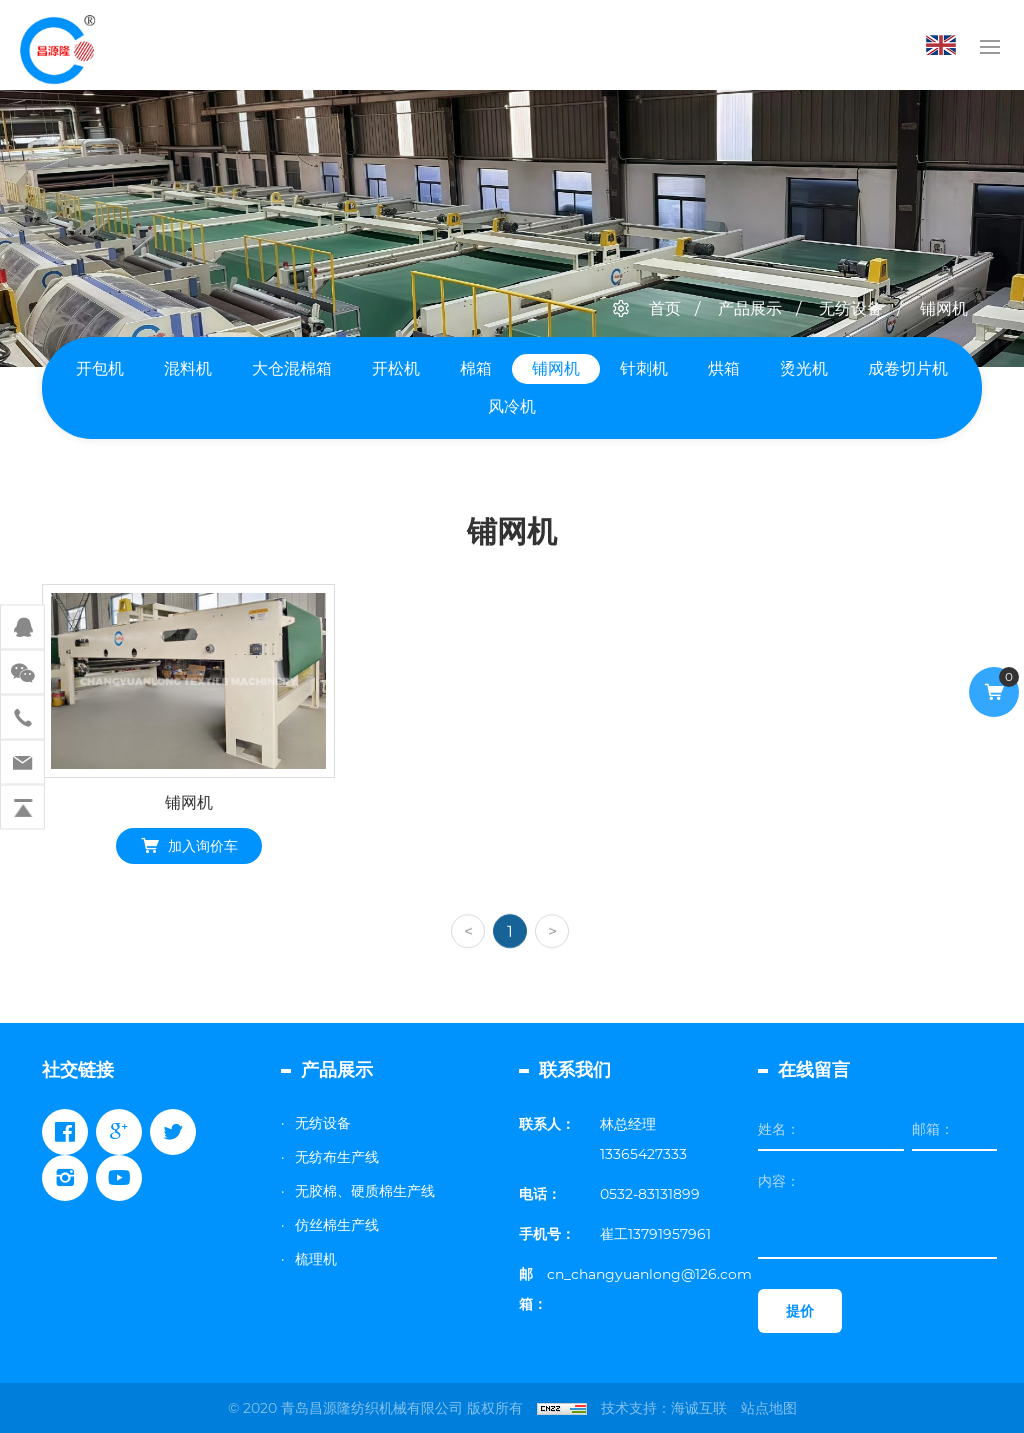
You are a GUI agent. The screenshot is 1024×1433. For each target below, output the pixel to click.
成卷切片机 (908, 368)
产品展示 (750, 308)
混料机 (188, 368)
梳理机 (316, 1259)
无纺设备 (851, 308)
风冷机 (512, 406)
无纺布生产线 (337, 1157)
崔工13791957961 (655, 1234)
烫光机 (804, 368)
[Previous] (468, 959)
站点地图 (769, 1408)
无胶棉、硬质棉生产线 (365, 1191)
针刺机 (644, 368)
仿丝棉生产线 (337, 1225)
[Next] (552, 959)
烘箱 (724, 368)
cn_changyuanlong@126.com (649, 1274)
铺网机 (944, 308)
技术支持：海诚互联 (664, 1408)
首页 (665, 308)
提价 (800, 1311)
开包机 (100, 368)
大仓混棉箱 (292, 368)
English (946, 45)
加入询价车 (203, 848)
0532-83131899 (650, 1194)
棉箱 (476, 368)
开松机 (396, 368)
